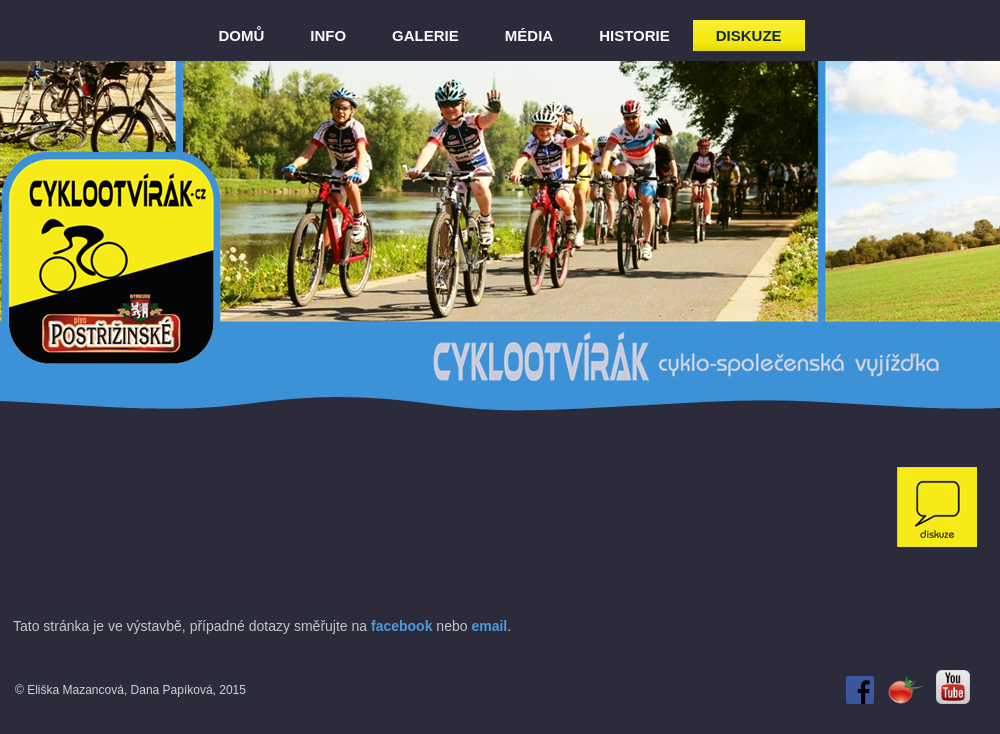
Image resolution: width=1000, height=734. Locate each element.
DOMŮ (241, 35)
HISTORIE (634, 35)
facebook (401, 626)
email (489, 626)
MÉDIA (529, 35)
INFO (328, 35)
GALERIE (425, 35)
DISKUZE (749, 35)
